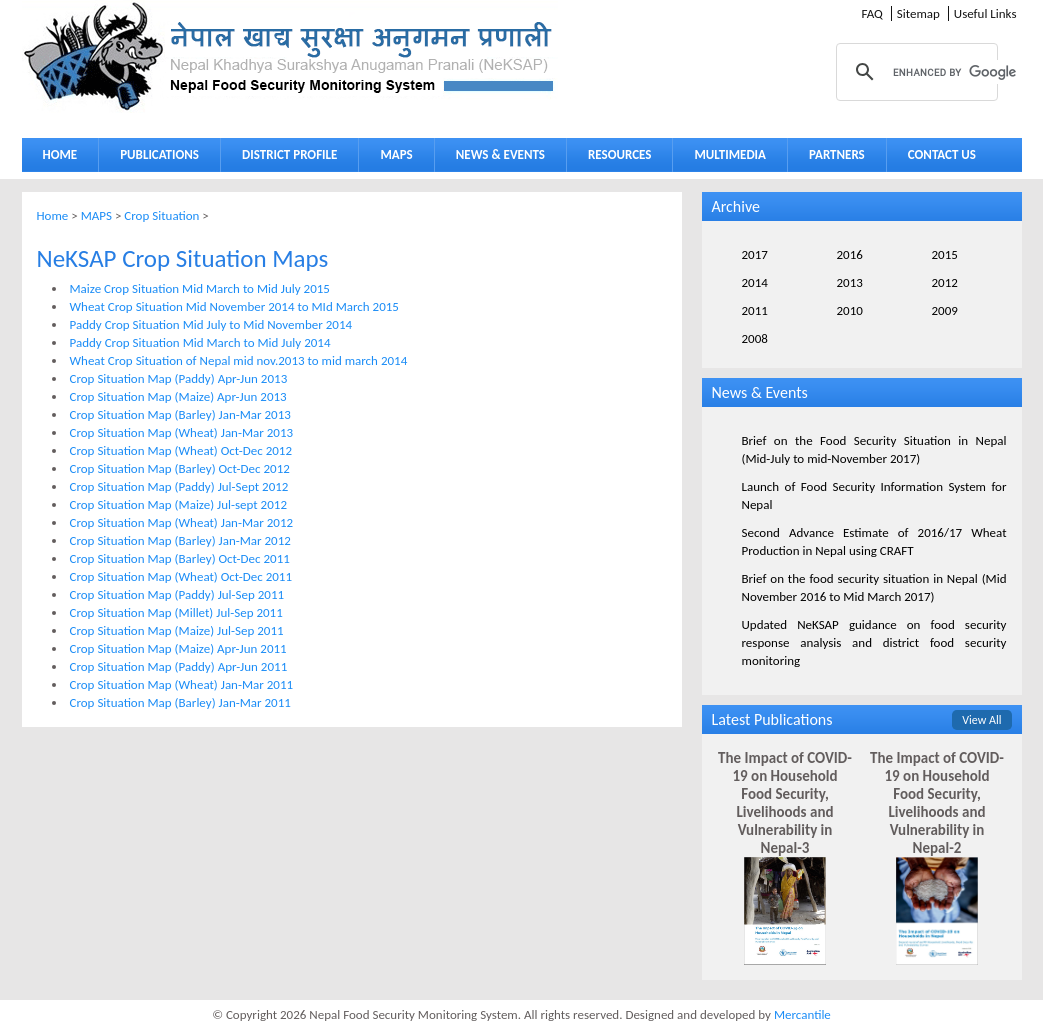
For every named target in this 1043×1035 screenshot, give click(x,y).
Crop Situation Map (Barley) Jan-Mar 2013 (180, 414)
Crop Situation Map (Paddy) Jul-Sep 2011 (177, 594)
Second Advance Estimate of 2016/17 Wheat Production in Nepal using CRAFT (874, 541)
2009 (945, 310)
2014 (755, 282)
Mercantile (802, 1014)
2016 (850, 254)
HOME (60, 154)
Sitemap (918, 13)
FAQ (871, 13)
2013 (850, 282)
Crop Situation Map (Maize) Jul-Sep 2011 (177, 630)
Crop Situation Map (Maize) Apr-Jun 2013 (178, 396)
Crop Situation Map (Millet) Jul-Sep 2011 (176, 612)
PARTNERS (837, 154)
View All (981, 720)
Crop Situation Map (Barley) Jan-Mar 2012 (180, 540)
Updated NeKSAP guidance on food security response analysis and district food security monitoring (874, 642)
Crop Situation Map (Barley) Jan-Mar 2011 (180, 702)
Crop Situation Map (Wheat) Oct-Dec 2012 (181, 450)
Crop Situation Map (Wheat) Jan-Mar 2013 (182, 432)
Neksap (290, 56)
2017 (755, 254)
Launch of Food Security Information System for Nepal (874, 495)
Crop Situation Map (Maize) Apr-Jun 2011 (178, 648)
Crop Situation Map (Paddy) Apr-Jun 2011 (179, 666)
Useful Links (985, 13)
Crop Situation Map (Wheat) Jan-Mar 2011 (182, 684)
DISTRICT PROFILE (285, 158)
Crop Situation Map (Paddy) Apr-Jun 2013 (179, 378)
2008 (755, 338)
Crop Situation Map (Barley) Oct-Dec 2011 (180, 558)
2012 (945, 282)
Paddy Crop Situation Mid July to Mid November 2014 (211, 324)
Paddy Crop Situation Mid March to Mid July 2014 (200, 342)
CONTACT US (942, 154)
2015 (945, 254)
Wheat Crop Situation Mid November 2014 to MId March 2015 (234, 306)
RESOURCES (615, 158)
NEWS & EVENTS (500, 154)
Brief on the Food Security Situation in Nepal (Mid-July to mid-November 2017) (874, 449)
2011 (755, 310)
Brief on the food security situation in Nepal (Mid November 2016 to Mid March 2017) (874, 587)
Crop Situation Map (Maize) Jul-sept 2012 (178, 504)
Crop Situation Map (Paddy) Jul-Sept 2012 (179, 486)
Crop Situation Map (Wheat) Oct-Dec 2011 (181, 576)
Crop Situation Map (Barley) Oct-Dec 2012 (180, 468)
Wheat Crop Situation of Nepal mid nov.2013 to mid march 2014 (239, 360)
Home (53, 215)
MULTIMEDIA (725, 158)
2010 (850, 310)
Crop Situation (161, 215)
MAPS (391, 158)
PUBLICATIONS (154, 158)
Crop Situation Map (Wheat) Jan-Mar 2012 (182, 522)
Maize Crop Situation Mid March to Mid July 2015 (200, 288)
